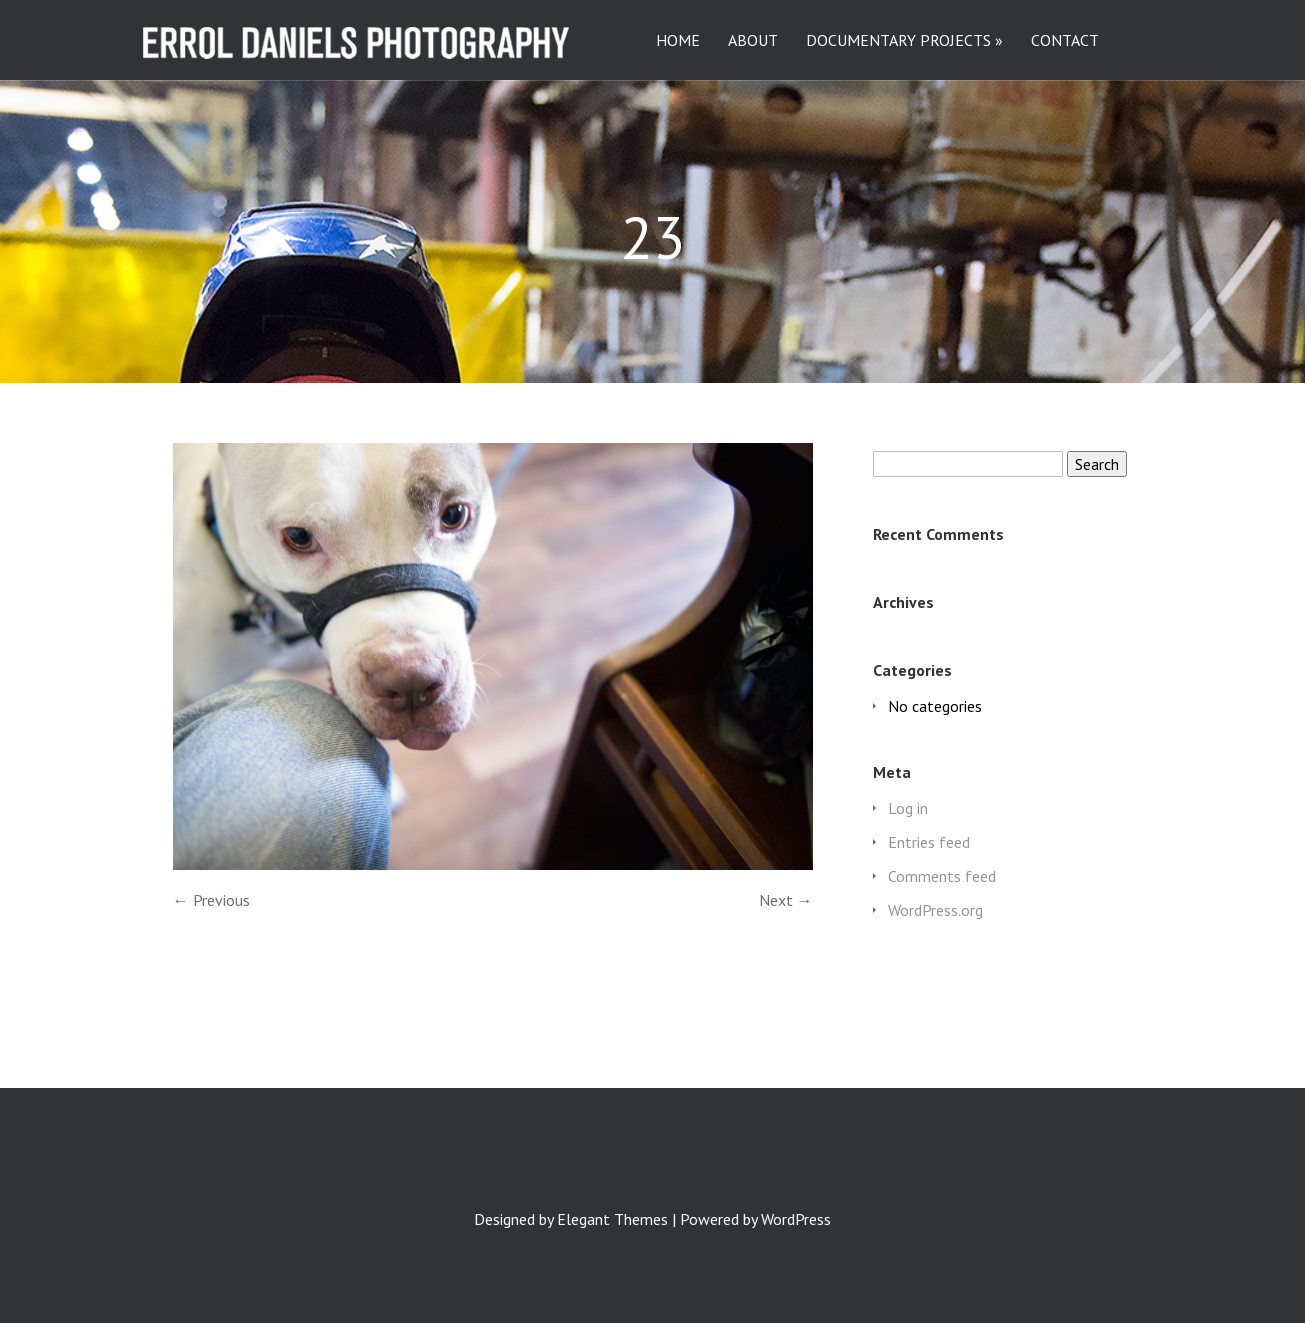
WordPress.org (935, 910)
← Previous (211, 900)
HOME (678, 41)
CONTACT (1065, 41)
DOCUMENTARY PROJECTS (898, 41)
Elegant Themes (612, 1219)
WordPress (796, 1219)
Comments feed (942, 876)
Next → (786, 900)
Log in (908, 808)
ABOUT (753, 41)
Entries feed (929, 842)
